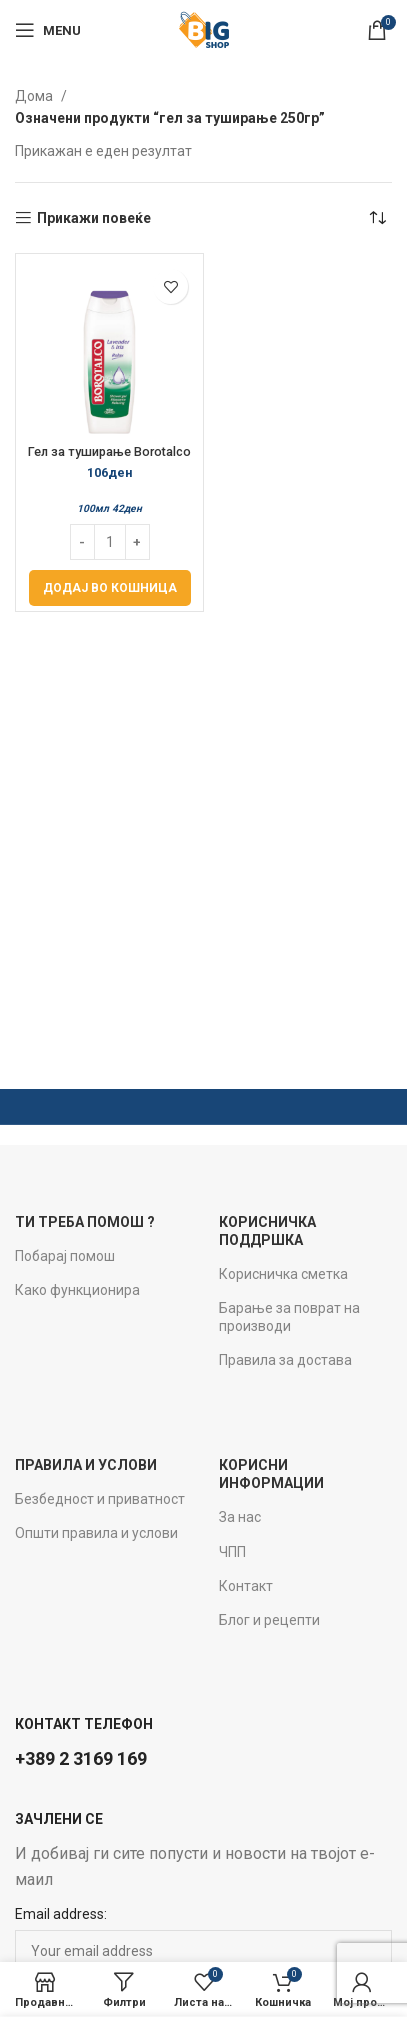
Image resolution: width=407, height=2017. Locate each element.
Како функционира (77, 1290)
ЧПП (232, 1552)
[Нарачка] (377, 218)
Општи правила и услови (96, 1533)
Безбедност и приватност (100, 1499)
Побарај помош (65, 1256)
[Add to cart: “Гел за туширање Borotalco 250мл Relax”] (110, 588)
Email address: (61, 1914)
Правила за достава (285, 1360)
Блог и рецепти (269, 1620)
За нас (240, 1517)
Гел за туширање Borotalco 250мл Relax (109, 459)
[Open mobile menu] (48, 30)
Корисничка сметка (283, 1274)
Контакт (246, 1586)
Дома (35, 96)
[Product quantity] (110, 542)
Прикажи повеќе (94, 218)
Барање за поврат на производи (289, 1317)
